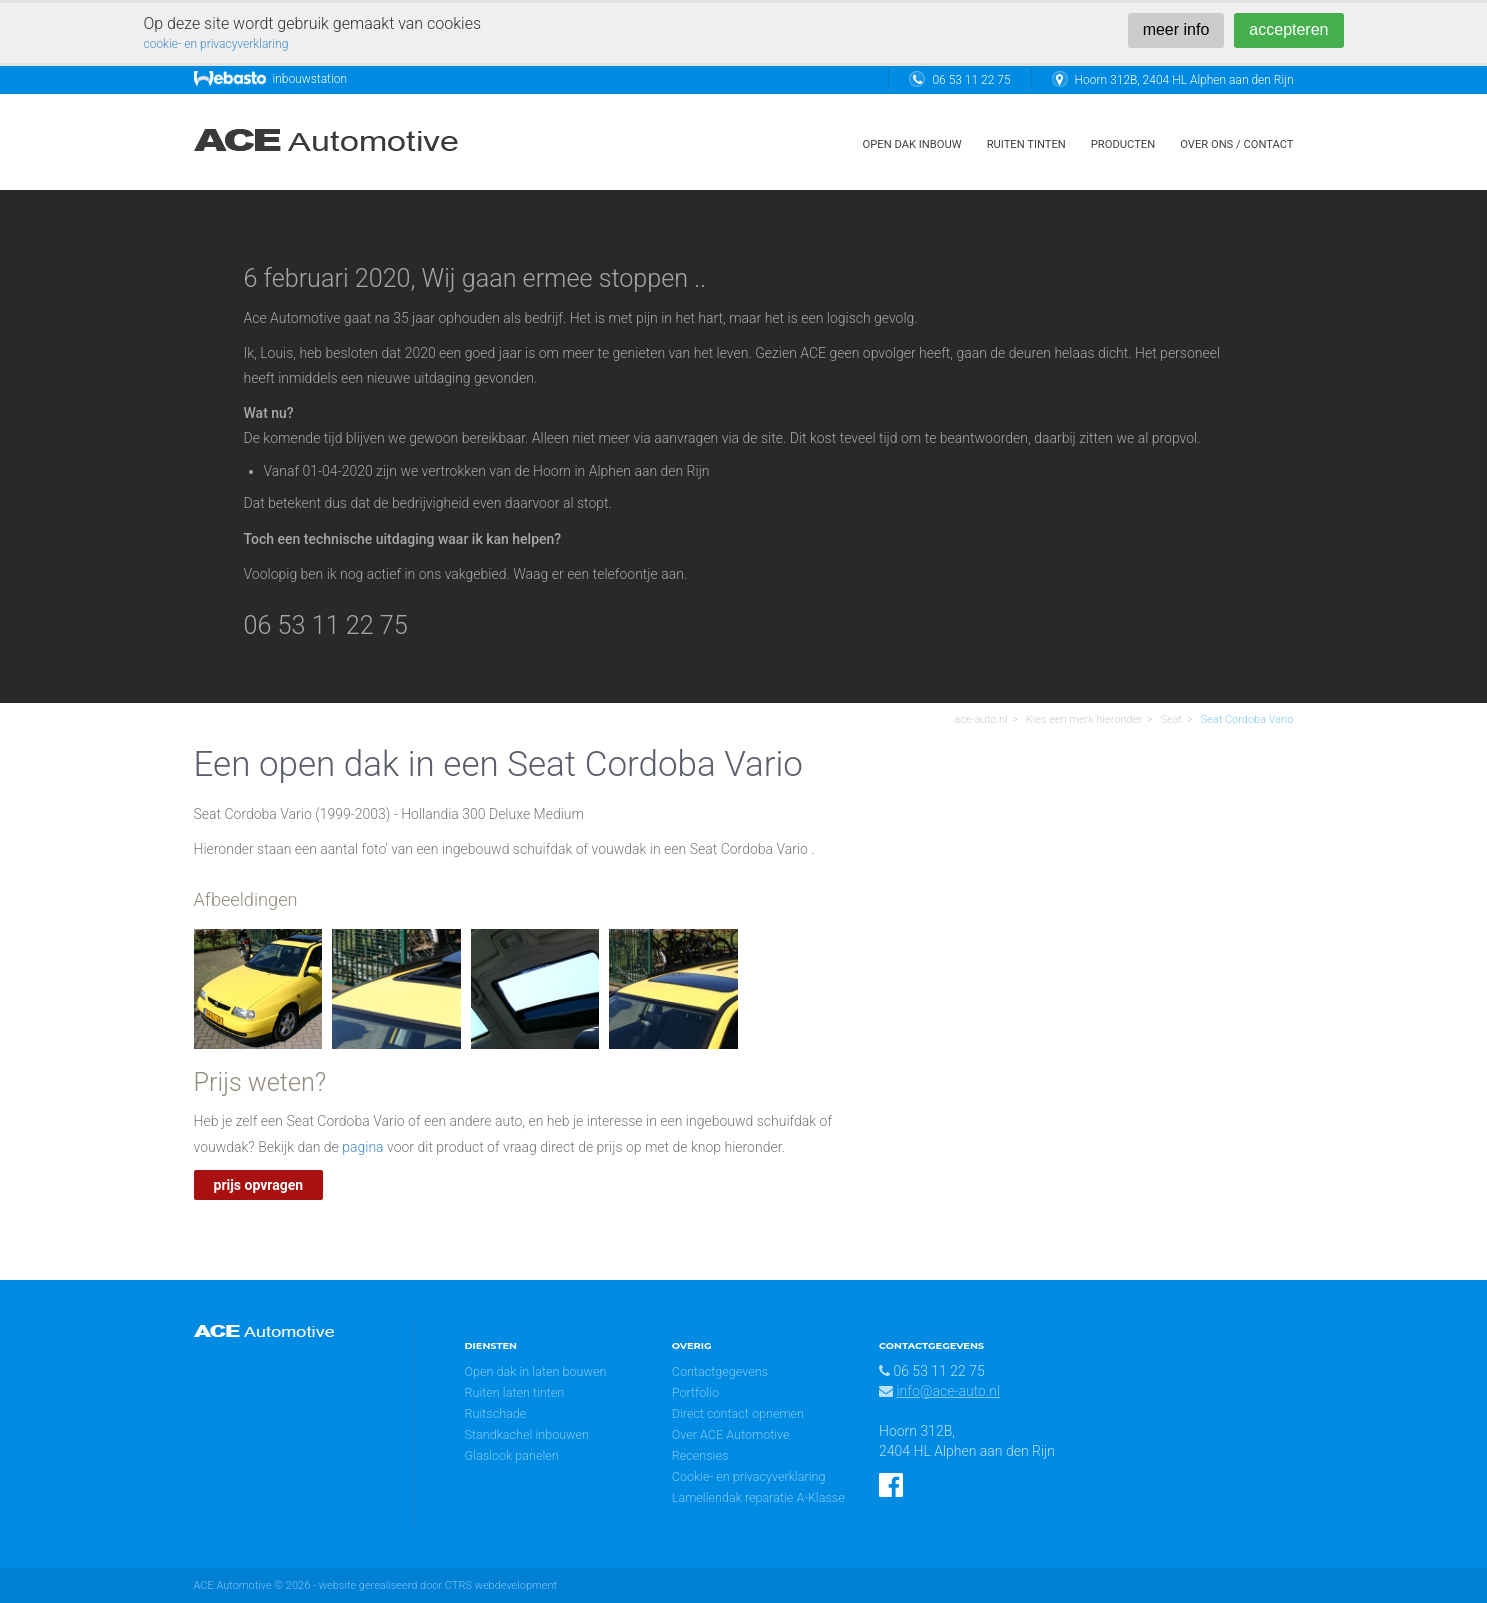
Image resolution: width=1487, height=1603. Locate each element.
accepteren (1288, 29)
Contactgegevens (720, 1371)
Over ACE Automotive (731, 1434)
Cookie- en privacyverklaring (749, 1476)
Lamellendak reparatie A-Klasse (758, 1497)
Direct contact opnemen (738, 1413)
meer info (1176, 29)
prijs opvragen (259, 1185)
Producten (1123, 144)
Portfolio (695, 1392)
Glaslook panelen (512, 1455)
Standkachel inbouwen (527, 1434)
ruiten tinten (1026, 144)
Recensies (700, 1455)
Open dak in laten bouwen (536, 1371)
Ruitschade (496, 1413)
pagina (362, 1147)
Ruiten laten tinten (515, 1392)
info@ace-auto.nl (948, 1391)
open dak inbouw (912, 144)
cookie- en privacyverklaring (216, 44)
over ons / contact (1236, 144)
